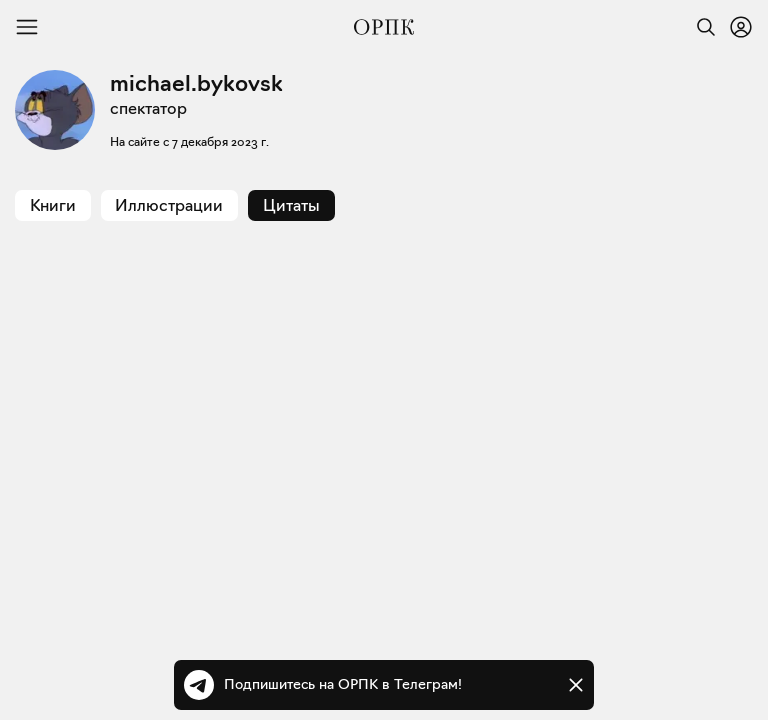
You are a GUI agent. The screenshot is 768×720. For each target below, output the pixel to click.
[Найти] (701, 27)
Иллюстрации (169, 205)
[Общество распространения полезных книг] (384, 27)
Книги (53, 205)
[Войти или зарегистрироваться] (741, 27)
